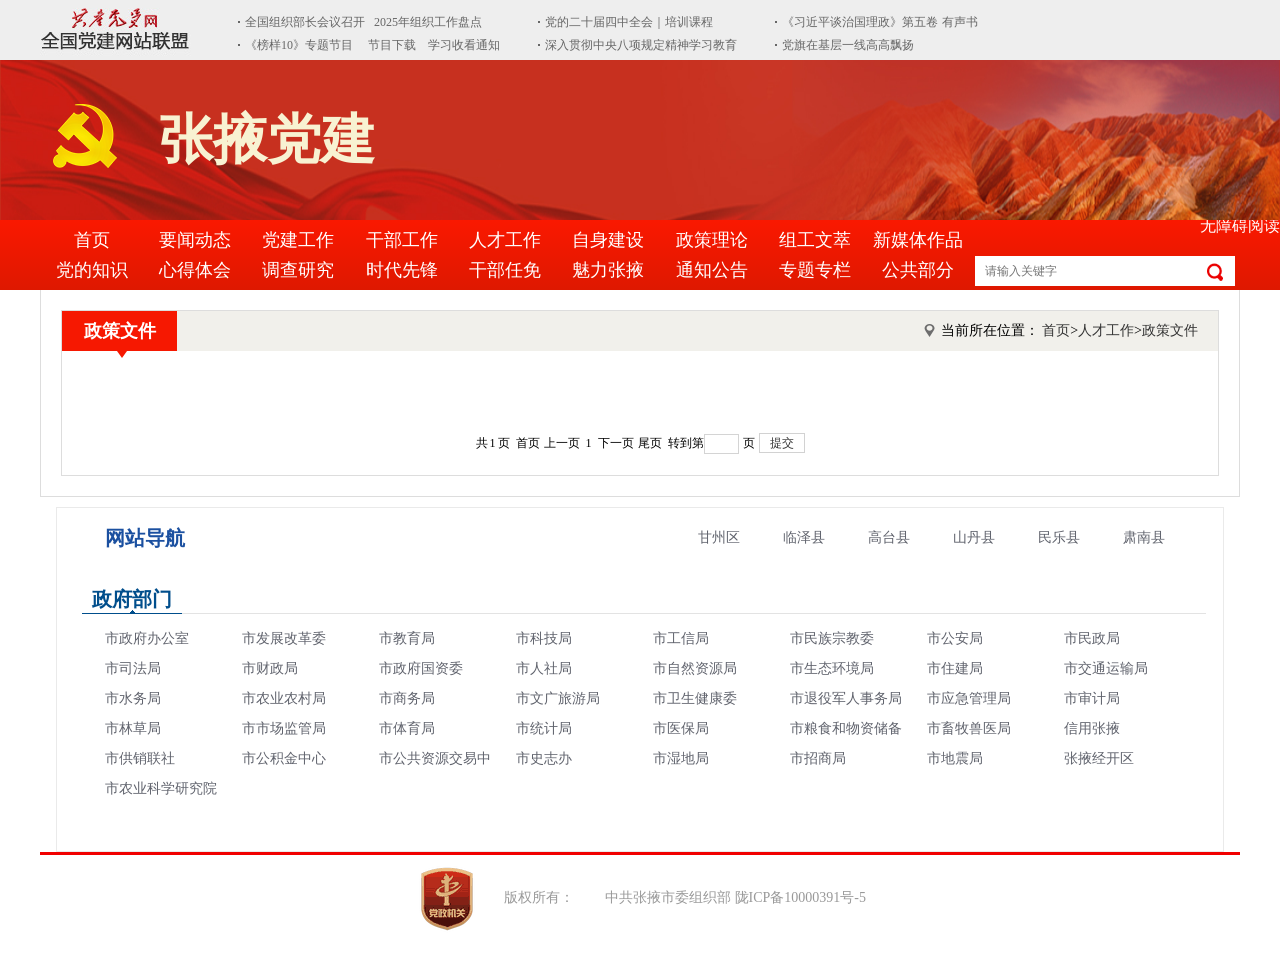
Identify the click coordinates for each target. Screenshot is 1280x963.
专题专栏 (815, 270)
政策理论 (712, 240)
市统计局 (544, 728)
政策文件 (120, 331)
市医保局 (681, 728)
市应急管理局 (969, 698)
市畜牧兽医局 (969, 728)
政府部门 (132, 599)
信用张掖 (1092, 728)
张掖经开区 (1099, 758)
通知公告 (712, 270)
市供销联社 (140, 758)
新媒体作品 (918, 240)
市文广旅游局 (558, 698)
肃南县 (1144, 537)
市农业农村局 (284, 698)
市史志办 (544, 758)
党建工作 (298, 240)
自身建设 (608, 240)
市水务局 (133, 698)
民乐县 (1059, 537)
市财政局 (270, 668)
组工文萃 (815, 240)
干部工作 (402, 240)
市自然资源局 (695, 668)
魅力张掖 (608, 270)
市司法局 (133, 668)
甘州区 (719, 537)
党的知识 (92, 270)
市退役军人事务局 (846, 698)
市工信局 (681, 638)
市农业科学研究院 (161, 788)
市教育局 (407, 638)
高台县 (889, 537)
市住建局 (955, 668)
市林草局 (133, 728)
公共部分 (918, 270)
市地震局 (955, 758)
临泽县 (804, 537)
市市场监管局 (284, 728)
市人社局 (544, 668)
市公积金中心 (284, 758)
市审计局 (1092, 698)
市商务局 (407, 698)
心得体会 (195, 270)
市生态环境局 (832, 668)
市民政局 (1092, 638)
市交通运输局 (1106, 668)
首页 (92, 240)
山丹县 (974, 537)
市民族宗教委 (832, 638)
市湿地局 (681, 758)
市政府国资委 (421, 668)
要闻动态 (195, 240)
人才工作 (505, 240)
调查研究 (298, 270)
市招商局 (818, 758)
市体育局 (407, 728)
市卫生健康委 (695, 698)
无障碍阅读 (1240, 225)
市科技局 (544, 638)
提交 (782, 443)
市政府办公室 (147, 638)
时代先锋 (402, 270)
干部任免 (505, 270)
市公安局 (955, 638)
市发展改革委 (284, 638)
